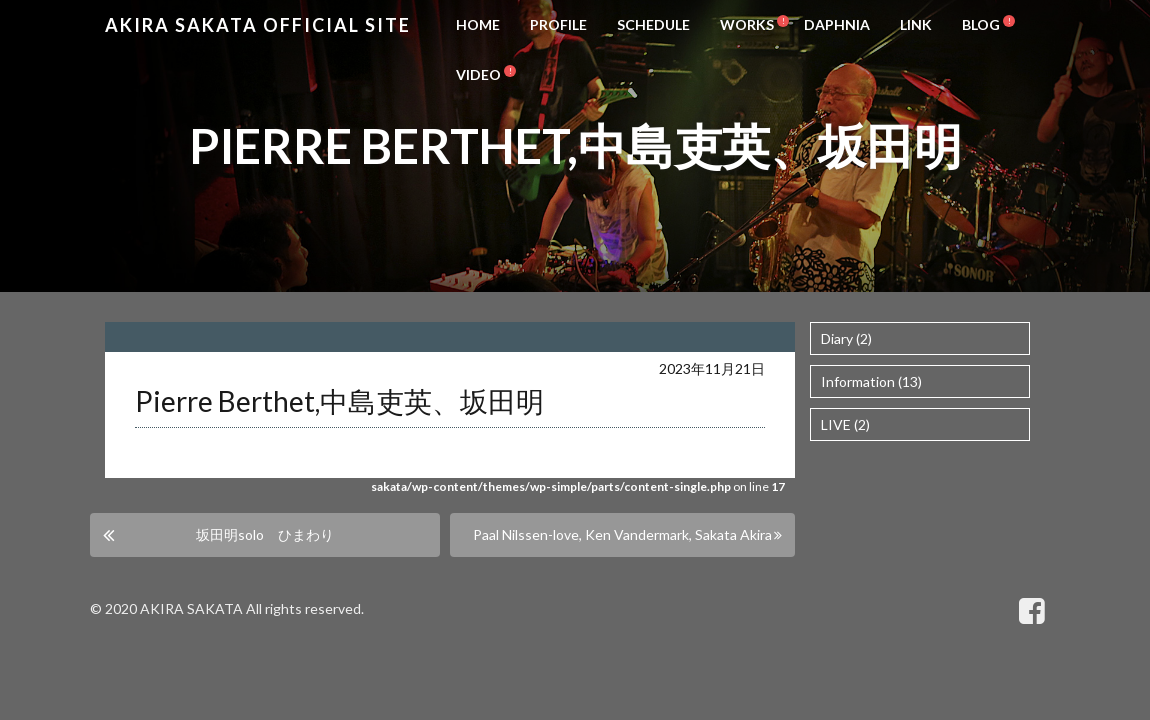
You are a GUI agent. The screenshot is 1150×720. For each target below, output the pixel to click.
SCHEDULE (653, 24)
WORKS (747, 24)
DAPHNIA (837, 24)
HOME (478, 24)
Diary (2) (846, 338)
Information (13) (871, 381)
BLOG (981, 24)
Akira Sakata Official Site (258, 25)
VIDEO (478, 74)
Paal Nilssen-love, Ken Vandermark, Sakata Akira (622, 534)
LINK (916, 24)
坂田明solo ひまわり (265, 534)
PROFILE (558, 24)
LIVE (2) (845, 424)
